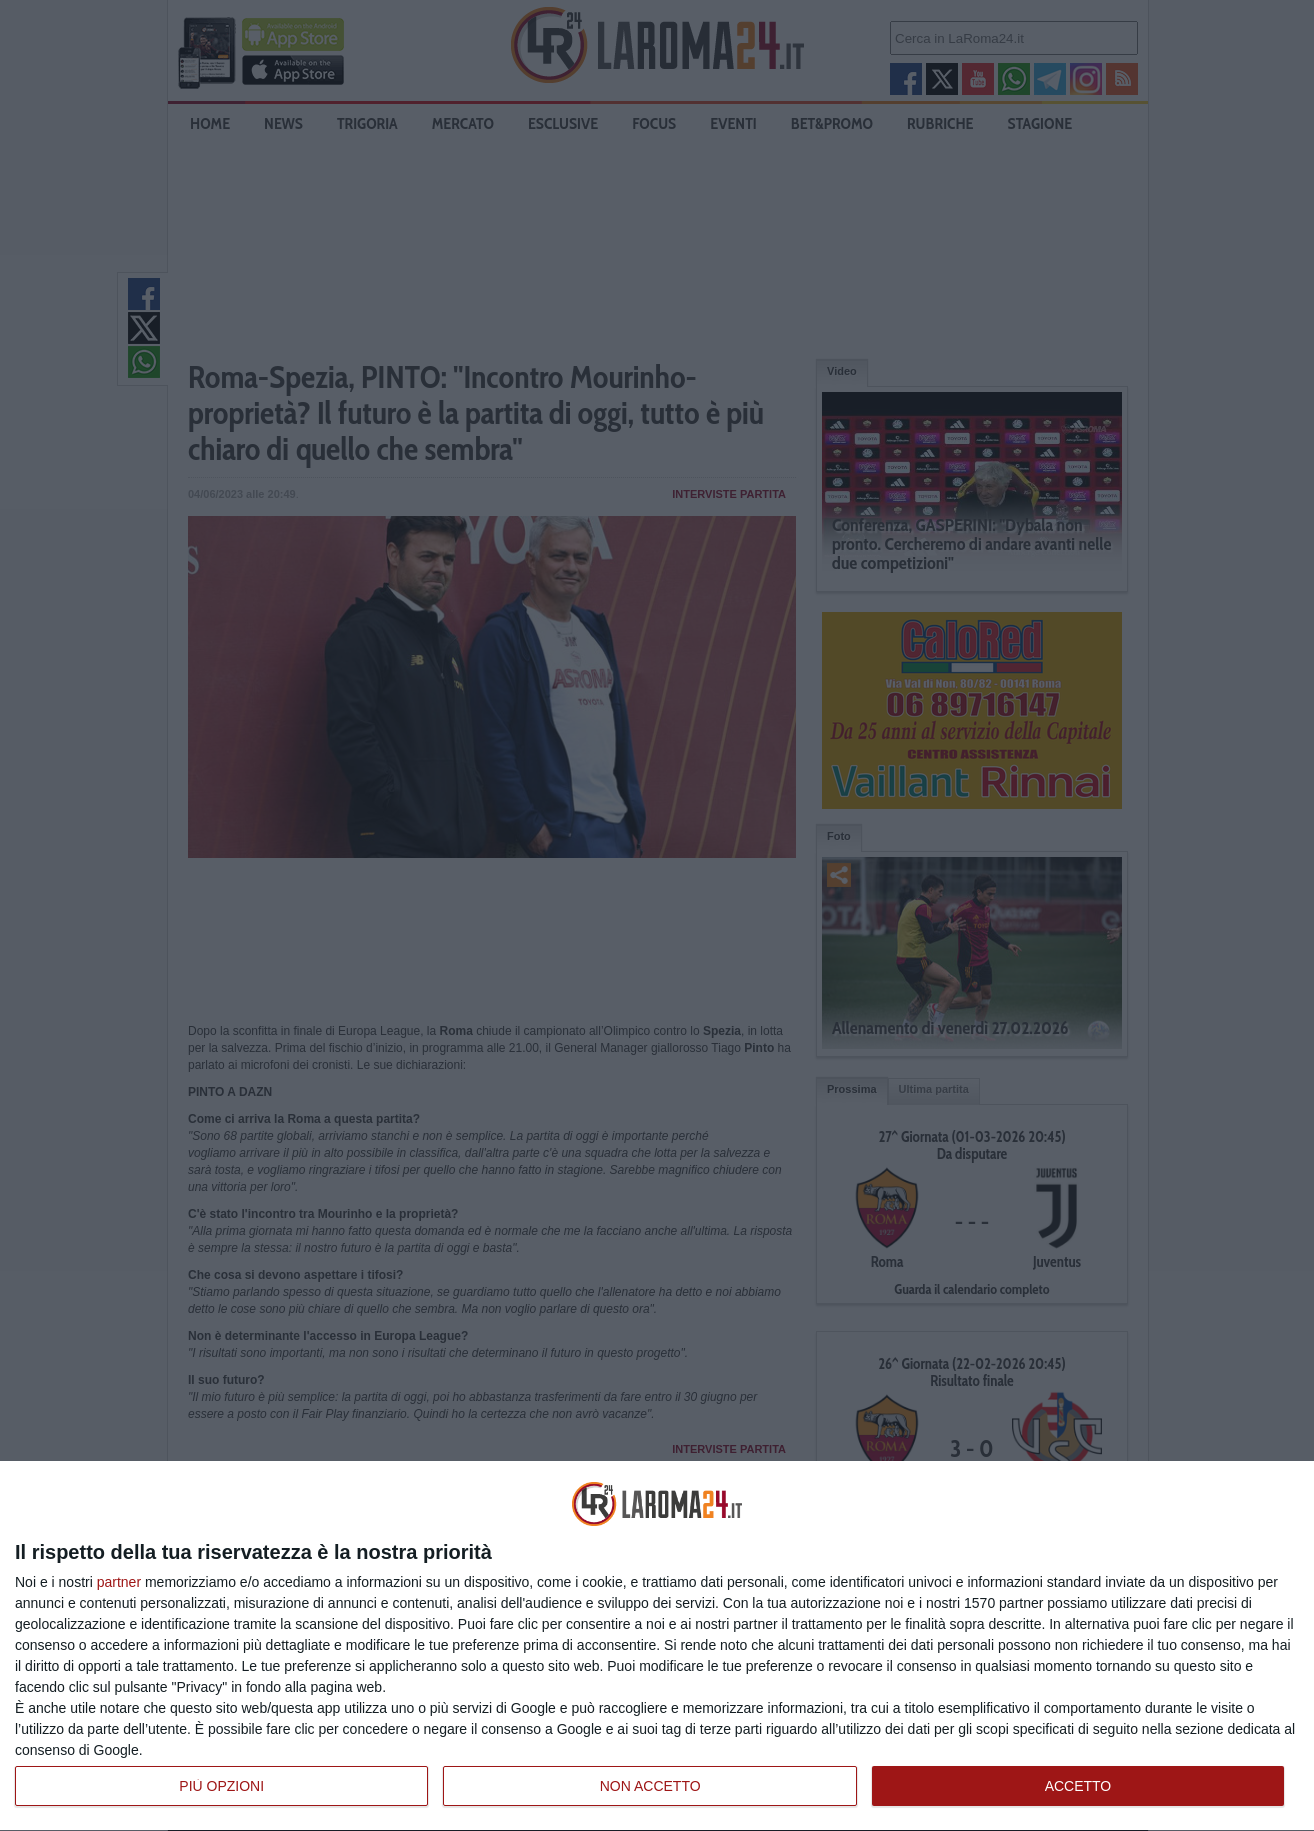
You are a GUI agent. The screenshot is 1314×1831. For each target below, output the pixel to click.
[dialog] (657, 1646)
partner (119, 1582)
